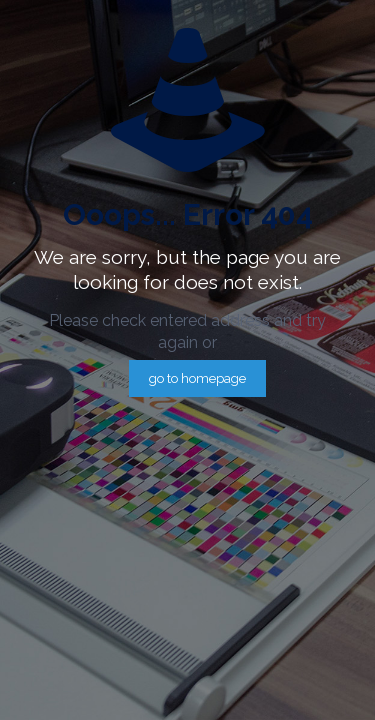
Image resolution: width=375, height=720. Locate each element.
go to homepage (197, 378)
